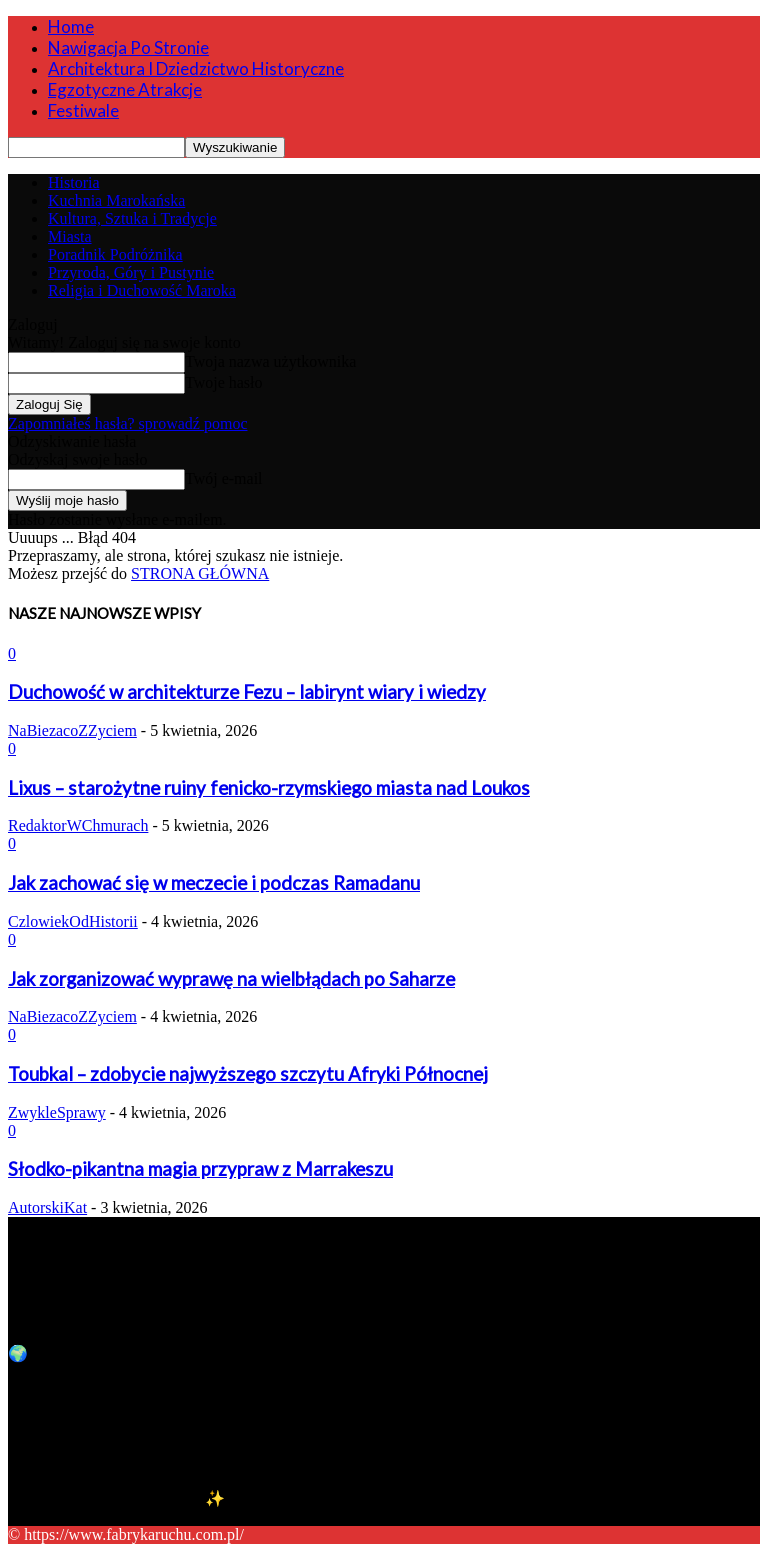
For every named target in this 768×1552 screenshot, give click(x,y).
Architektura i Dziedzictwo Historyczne (196, 68)
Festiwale (83, 110)
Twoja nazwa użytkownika (270, 361)
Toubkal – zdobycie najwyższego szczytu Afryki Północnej (248, 1074)
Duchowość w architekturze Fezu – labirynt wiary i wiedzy (247, 692)
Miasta (70, 236)
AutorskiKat (47, 1207)
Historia (74, 182)
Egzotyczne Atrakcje (125, 89)
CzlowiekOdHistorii (73, 921)
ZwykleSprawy (57, 1112)
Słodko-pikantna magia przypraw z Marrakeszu (200, 1169)
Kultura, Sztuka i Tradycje (132, 218)
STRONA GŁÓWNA (200, 573)
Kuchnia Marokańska (116, 200)
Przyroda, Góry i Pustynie (131, 272)
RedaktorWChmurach (78, 825)
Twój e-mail (224, 478)
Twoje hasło (224, 382)
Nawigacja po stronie (128, 47)
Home (71, 26)
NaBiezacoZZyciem (72, 730)
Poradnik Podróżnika (115, 254)
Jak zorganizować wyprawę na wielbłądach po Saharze (231, 979)
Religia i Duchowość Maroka (142, 290)
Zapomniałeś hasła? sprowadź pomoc (127, 423)
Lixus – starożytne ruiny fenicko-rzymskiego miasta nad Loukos (269, 788)
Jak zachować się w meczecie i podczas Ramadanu (214, 883)
